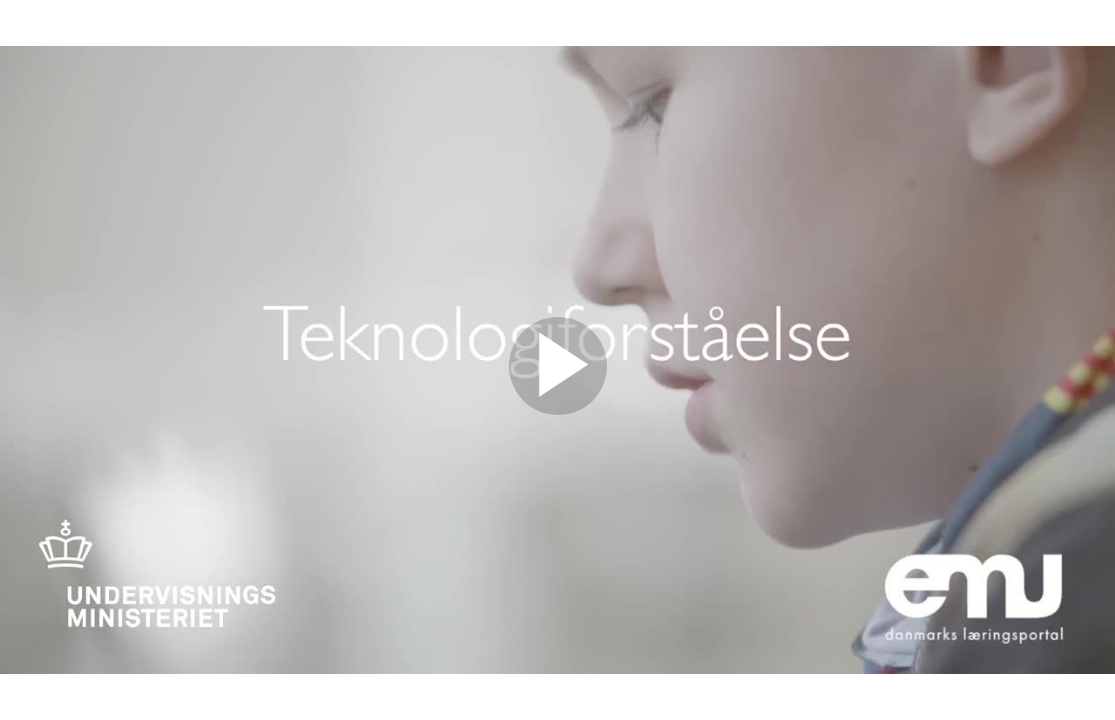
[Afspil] (558, 410)
